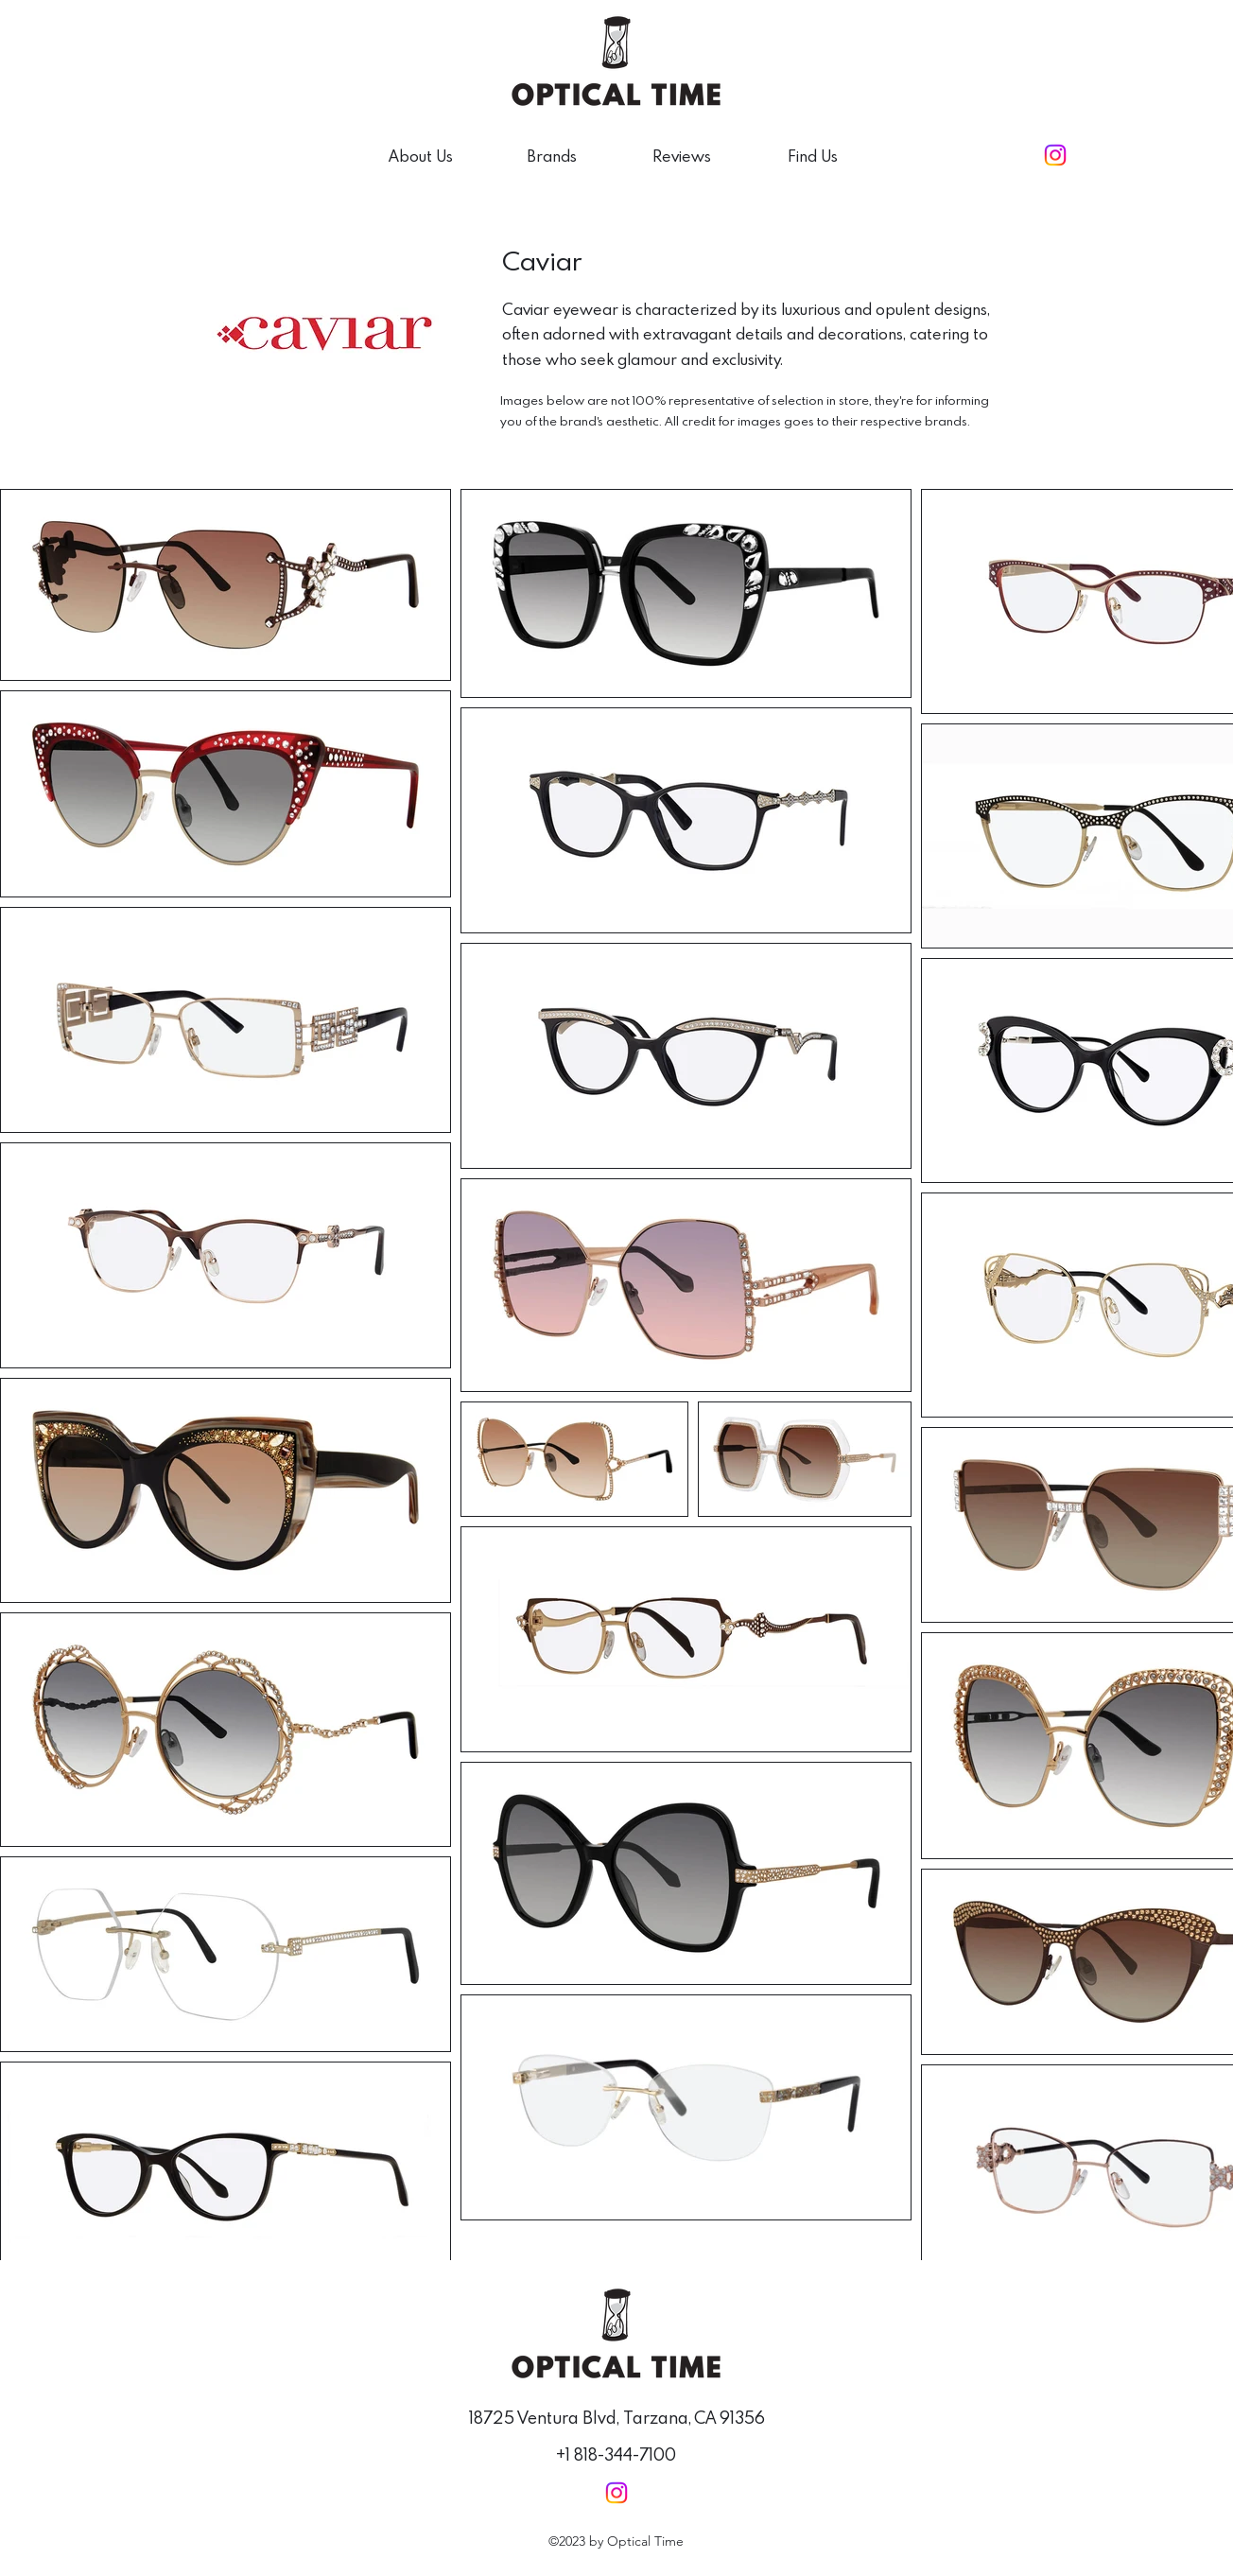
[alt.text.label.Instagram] (1055, 155)
